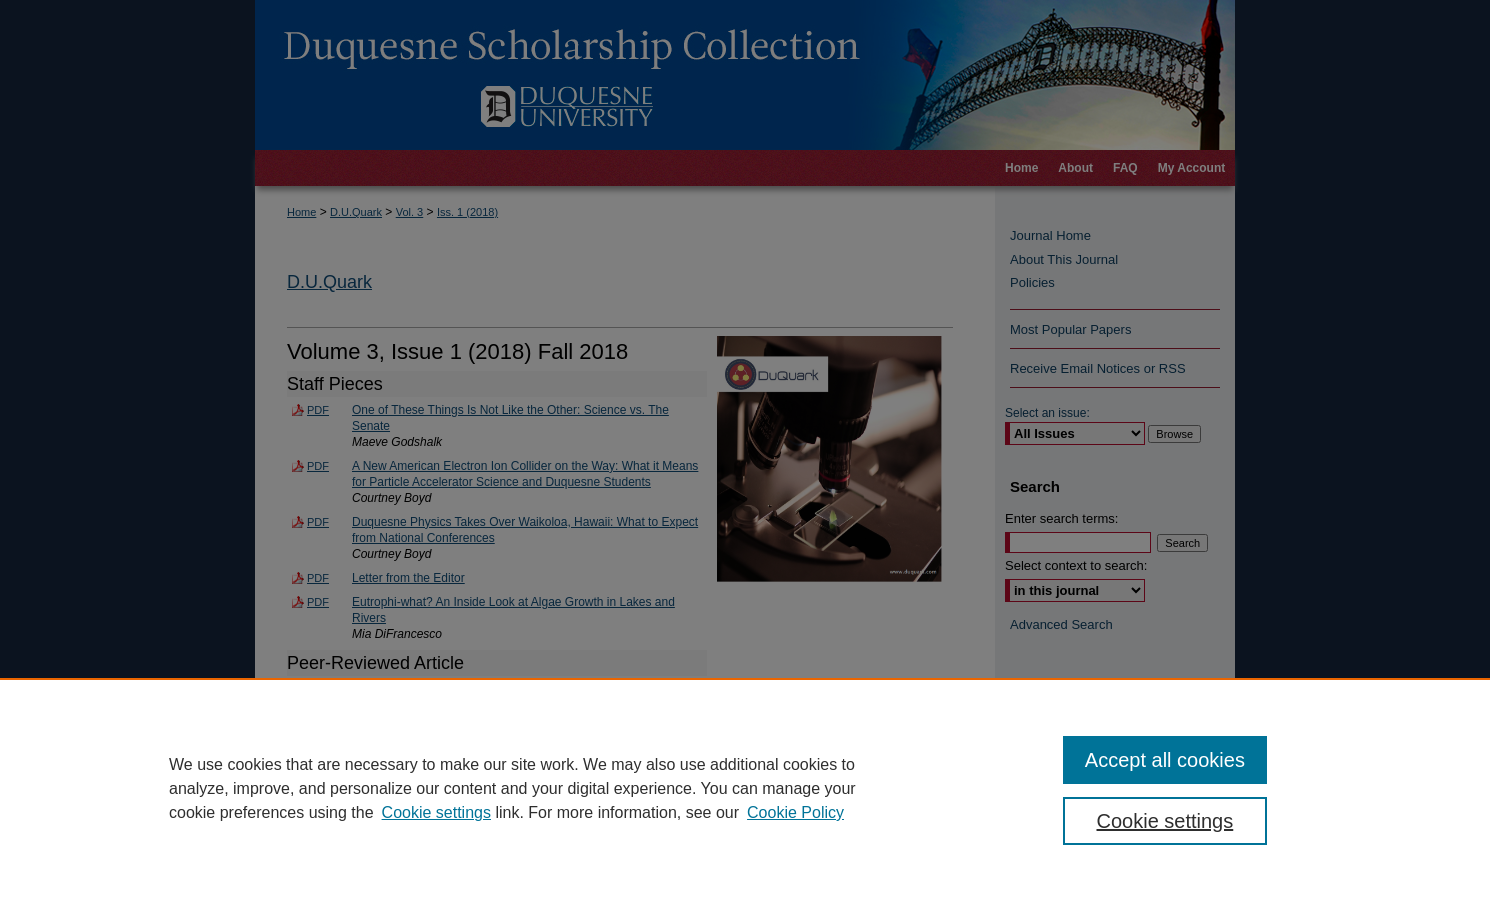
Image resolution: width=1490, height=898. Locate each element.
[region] (745, 788)
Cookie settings (436, 812)
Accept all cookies (1165, 760)
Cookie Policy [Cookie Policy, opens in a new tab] (795, 812)
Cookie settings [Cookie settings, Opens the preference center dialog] (1165, 821)
